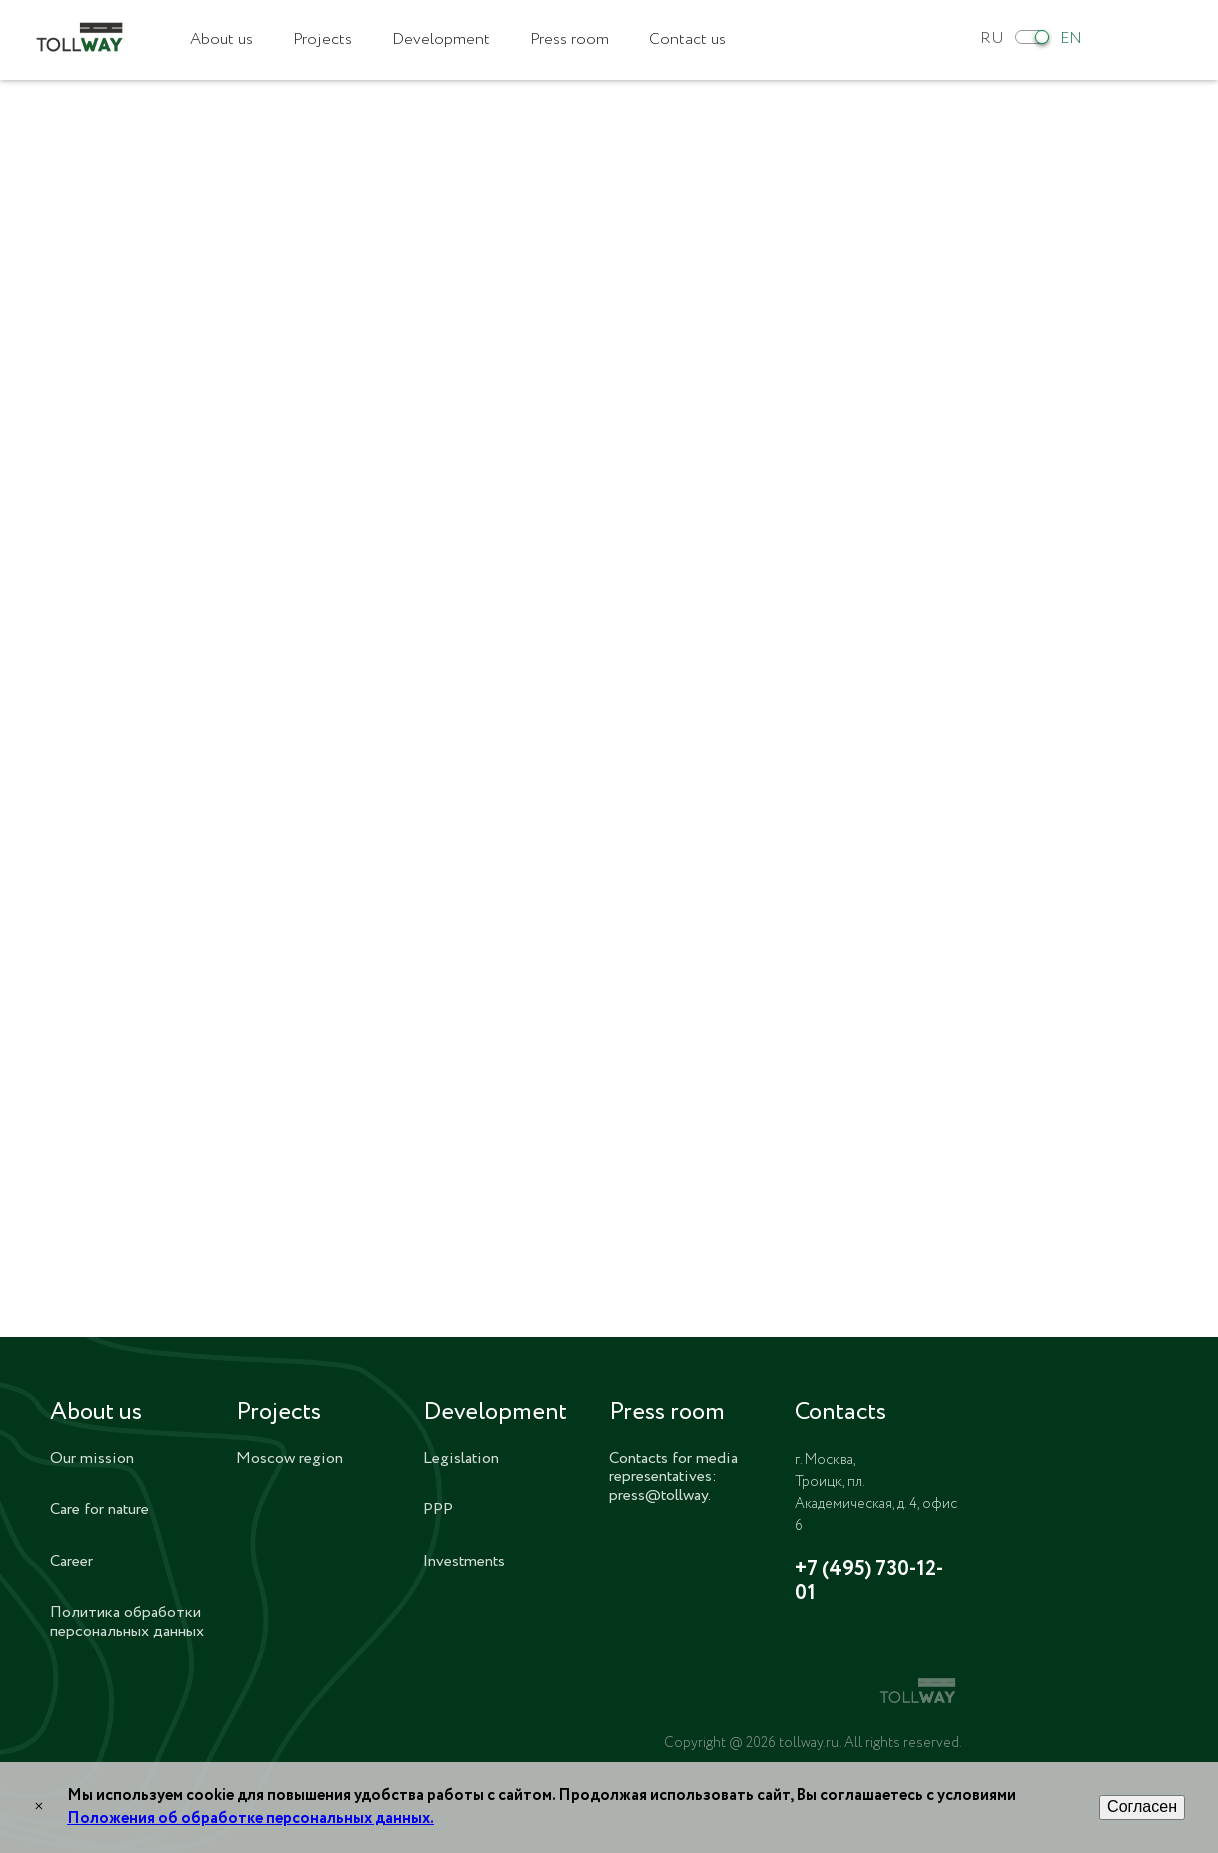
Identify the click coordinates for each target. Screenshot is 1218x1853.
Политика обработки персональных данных (127, 1621)
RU (992, 38)
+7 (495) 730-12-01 (869, 1582)
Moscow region (289, 1458)
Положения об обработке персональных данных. (250, 1818)
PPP (438, 1509)
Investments (464, 1561)
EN (1071, 38)
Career (71, 1561)
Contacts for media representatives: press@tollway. (673, 1477)
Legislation (461, 1458)
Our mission (92, 1458)
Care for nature (99, 1509)
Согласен (1142, 1806)
